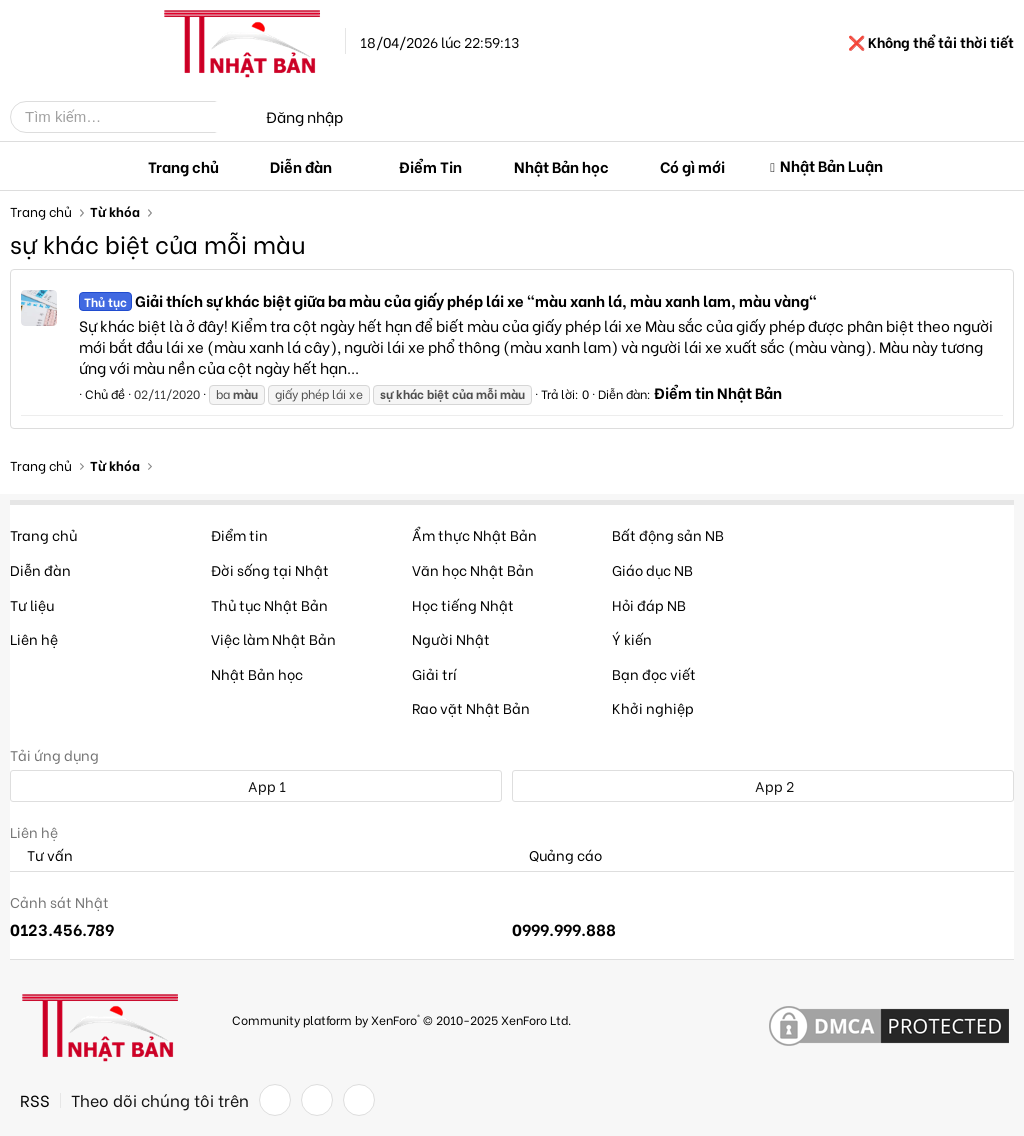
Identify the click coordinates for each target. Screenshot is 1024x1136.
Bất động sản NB (668, 534)
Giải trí (434, 673)
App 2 (763, 785)
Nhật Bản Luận (831, 165)
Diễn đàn (301, 166)
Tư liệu (32, 604)
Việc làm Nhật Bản (273, 638)
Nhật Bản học (561, 166)
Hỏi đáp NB (649, 604)
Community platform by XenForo (401, 1019)
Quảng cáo (557, 855)
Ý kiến (632, 638)
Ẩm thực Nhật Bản (474, 534)
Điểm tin (239, 534)
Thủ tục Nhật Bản (269, 604)
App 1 (256, 785)
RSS (35, 1100)
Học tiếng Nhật (463, 604)
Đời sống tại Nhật (270, 569)
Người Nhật (451, 638)
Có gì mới (692, 166)
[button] (348, 166)
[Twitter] (317, 1100)
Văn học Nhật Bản (473, 569)
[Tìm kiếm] (128, 117)
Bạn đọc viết (654, 673)
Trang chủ (183, 166)
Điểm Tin (430, 166)
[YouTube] (359, 1100)
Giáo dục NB (652, 569)
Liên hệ (34, 638)
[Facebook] (275, 1100)
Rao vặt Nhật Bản (471, 707)
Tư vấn (41, 855)
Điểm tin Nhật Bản (718, 392)
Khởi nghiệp (653, 707)
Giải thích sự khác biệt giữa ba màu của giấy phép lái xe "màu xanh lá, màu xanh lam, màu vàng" (448, 300)
